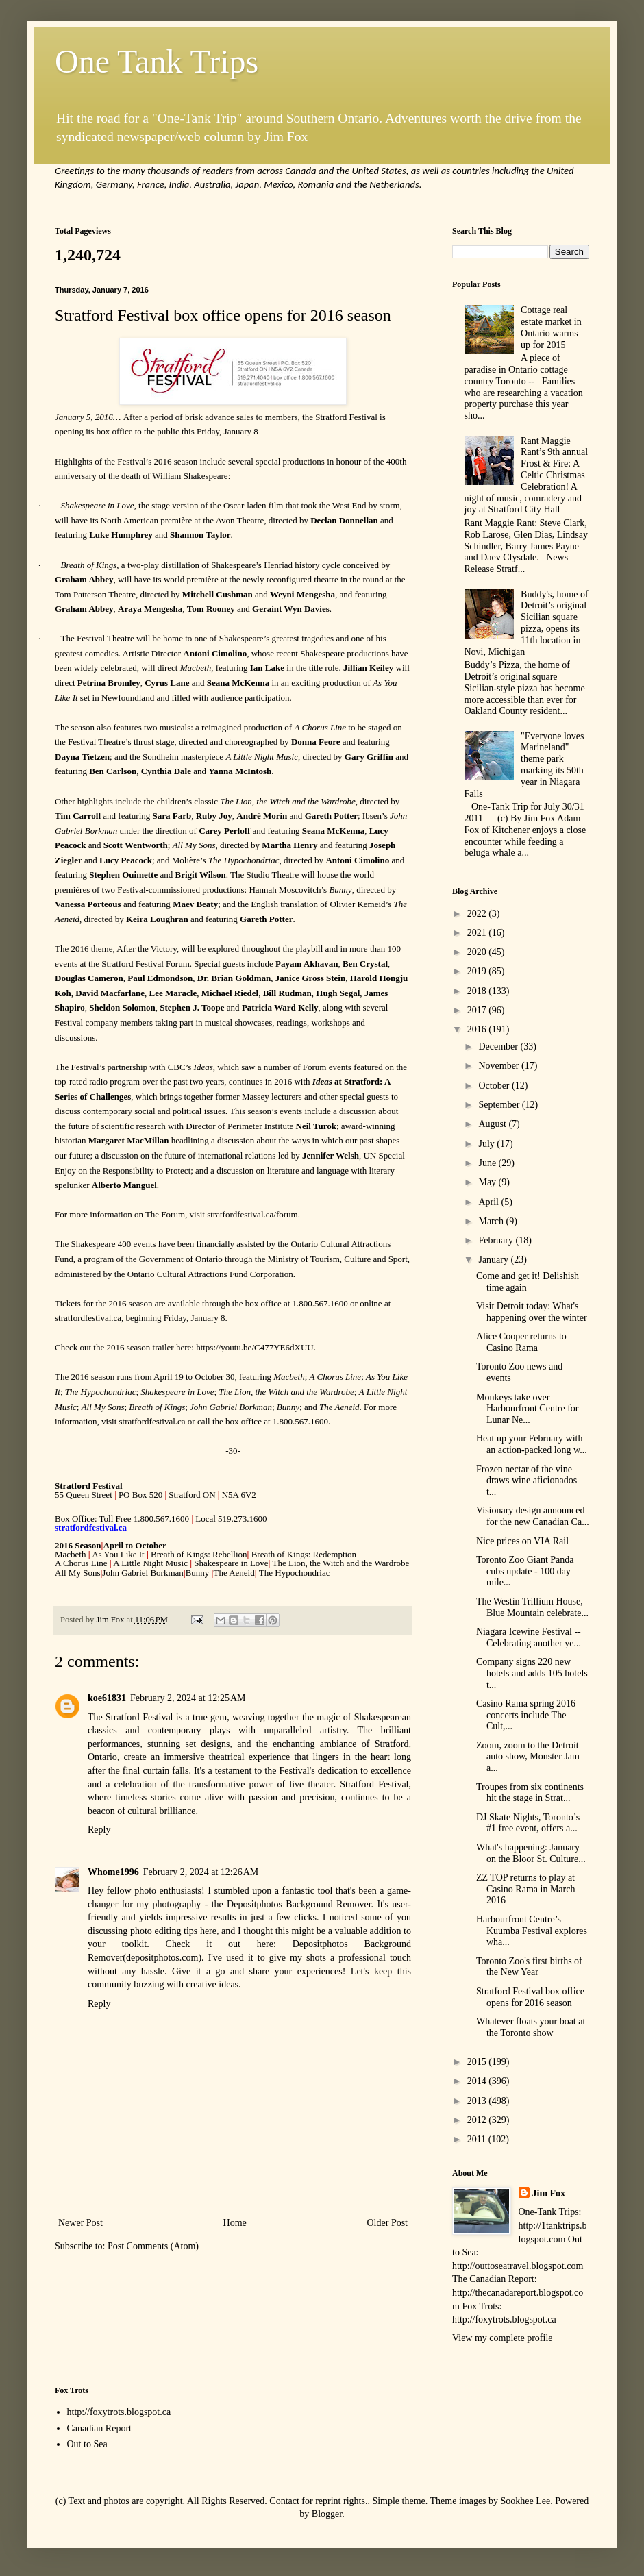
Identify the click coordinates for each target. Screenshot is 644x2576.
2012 (478, 2120)
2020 (478, 952)
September (499, 1105)
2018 (478, 991)
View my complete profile (502, 2338)
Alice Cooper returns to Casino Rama (521, 1342)
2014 (478, 2081)
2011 (477, 2139)
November (499, 1066)
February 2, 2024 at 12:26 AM (201, 1872)
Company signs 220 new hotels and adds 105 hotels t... (532, 1673)
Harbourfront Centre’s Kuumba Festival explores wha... (531, 1931)
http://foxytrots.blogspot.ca (119, 2412)
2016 (478, 1029)
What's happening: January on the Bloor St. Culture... (531, 1853)
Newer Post (80, 2223)
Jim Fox (549, 2193)
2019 (478, 971)
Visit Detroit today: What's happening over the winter (531, 1312)
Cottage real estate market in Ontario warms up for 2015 (551, 327)
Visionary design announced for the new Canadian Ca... (532, 1516)
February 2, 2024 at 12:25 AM (188, 1698)
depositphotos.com (162, 1958)
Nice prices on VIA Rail (522, 1541)
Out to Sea (87, 2444)
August (493, 1124)
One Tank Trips (156, 61)
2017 (478, 1010)
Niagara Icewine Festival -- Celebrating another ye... (528, 1637)
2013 (478, 2101)
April (489, 1202)
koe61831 (107, 1698)
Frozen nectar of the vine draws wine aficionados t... (526, 1481)
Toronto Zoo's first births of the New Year (529, 1967)
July (487, 1144)
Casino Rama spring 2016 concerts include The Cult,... (525, 1715)
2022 (478, 913)
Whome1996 (113, 1872)
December (499, 1046)
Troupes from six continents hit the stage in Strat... (530, 1793)
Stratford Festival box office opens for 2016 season (530, 1997)
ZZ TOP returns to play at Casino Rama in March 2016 (525, 1889)
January (494, 1259)
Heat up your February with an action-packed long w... (531, 1444)
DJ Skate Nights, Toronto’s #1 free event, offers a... (528, 1823)
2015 (478, 2062)
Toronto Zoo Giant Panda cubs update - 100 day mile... (525, 1571)
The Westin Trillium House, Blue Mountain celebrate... (532, 1607)
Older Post (387, 2223)
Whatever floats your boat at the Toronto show (530, 2027)
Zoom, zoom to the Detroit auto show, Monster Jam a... (528, 1757)
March (492, 1221)
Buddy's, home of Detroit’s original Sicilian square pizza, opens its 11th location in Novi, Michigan (527, 623)
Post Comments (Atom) (153, 2246)
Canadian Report (99, 2428)
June (488, 1163)
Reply (99, 1829)
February (496, 1240)
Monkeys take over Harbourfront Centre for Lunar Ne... (527, 1409)
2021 (478, 933)
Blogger (327, 2514)
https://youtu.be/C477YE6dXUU (255, 1347)
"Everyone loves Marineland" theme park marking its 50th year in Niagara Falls (524, 765)
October (495, 1085)
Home (235, 2223)
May (488, 1182)
